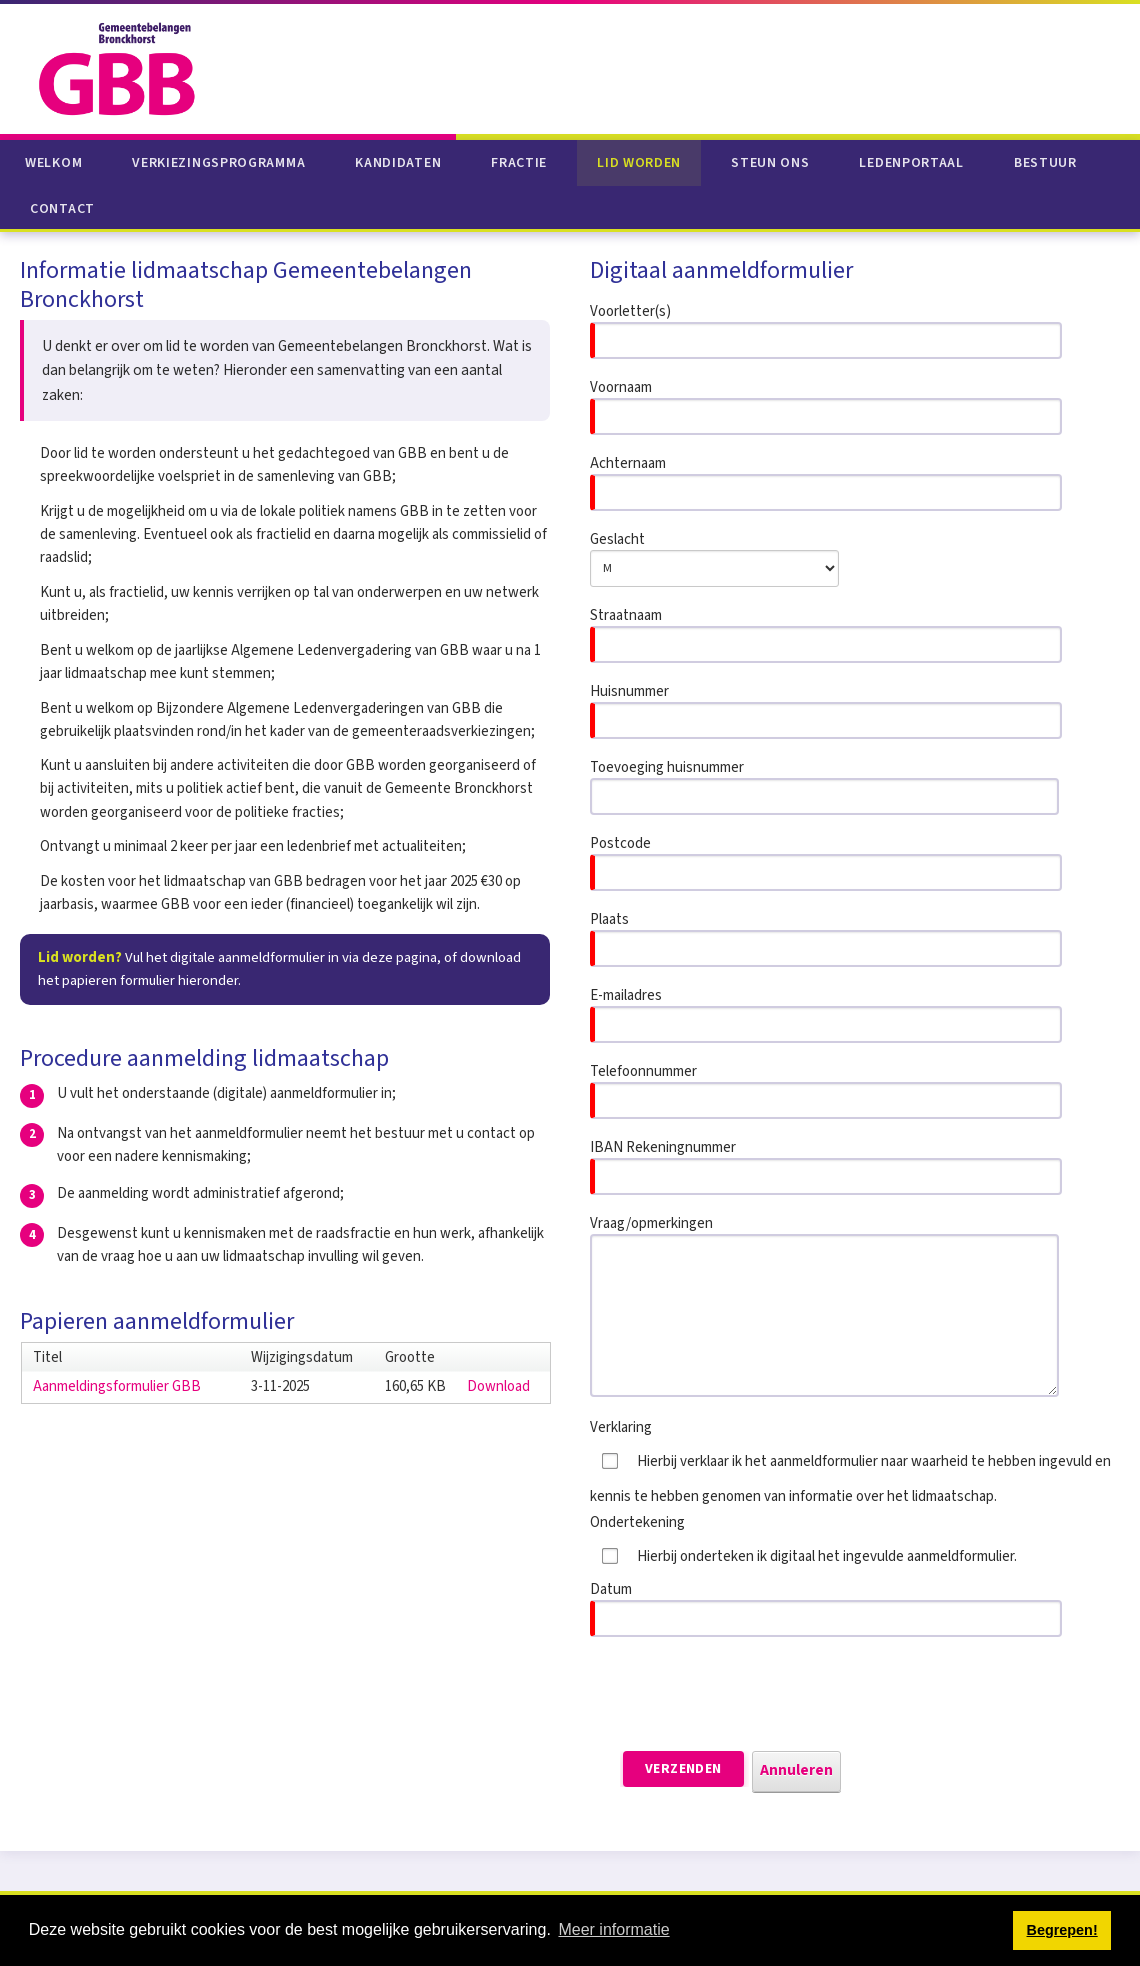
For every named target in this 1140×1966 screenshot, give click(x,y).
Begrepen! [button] (1062, 1930)
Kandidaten (398, 163)
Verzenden (683, 1769)
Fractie (519, 163)
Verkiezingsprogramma (218, 163)
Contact (62, 209)
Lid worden (639, 163)
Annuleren (796, 1770)
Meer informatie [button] (613, 1929)
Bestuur (1045, 163)
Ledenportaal (911, 163)
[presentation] (742, 1694)
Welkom (53, 163)
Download (498, 1386)
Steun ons (770, 163)
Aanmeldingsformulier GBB (117, 1386)
